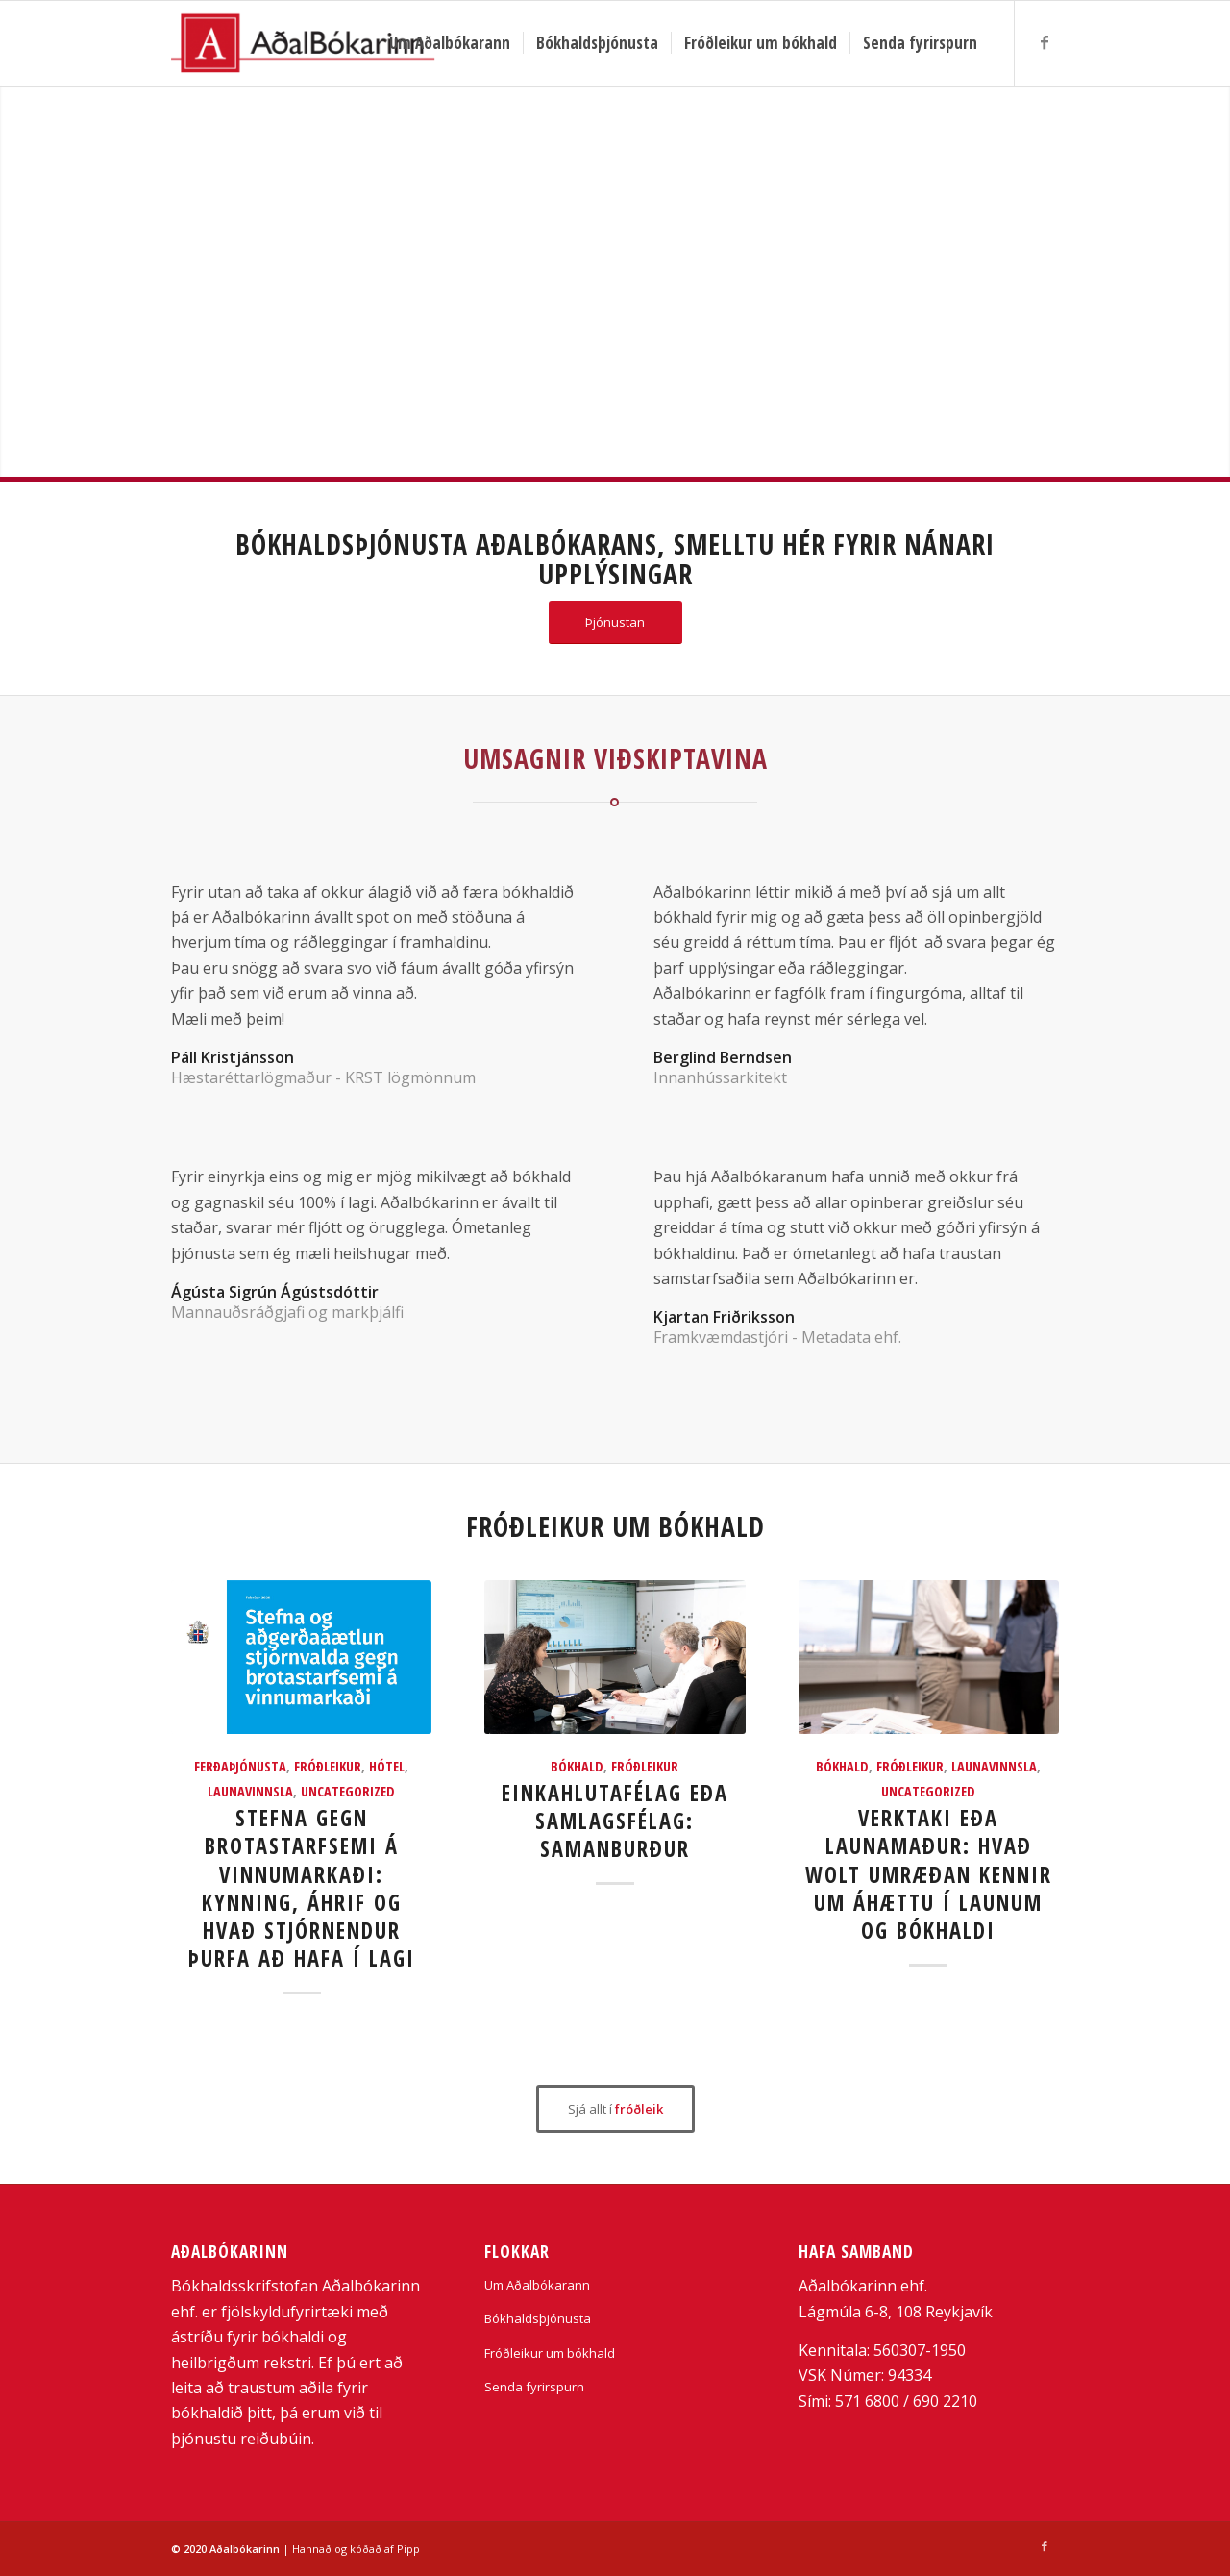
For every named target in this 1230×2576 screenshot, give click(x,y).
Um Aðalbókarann (537, 2284)
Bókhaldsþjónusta (537, 2318)
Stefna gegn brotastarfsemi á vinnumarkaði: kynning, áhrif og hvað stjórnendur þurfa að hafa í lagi (301, 1888)
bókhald (577, 1766)
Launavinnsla (250, 1791)
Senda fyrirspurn (534, 2386)
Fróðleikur (327, 1766)
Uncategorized (348, 1791)
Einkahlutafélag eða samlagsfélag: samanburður (615, 1821)
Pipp (408, 2548)
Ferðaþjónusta (240, 1766)
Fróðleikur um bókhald (549, 2353)
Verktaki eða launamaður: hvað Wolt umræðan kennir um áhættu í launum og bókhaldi (928, 1873)
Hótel (387, 1766)
